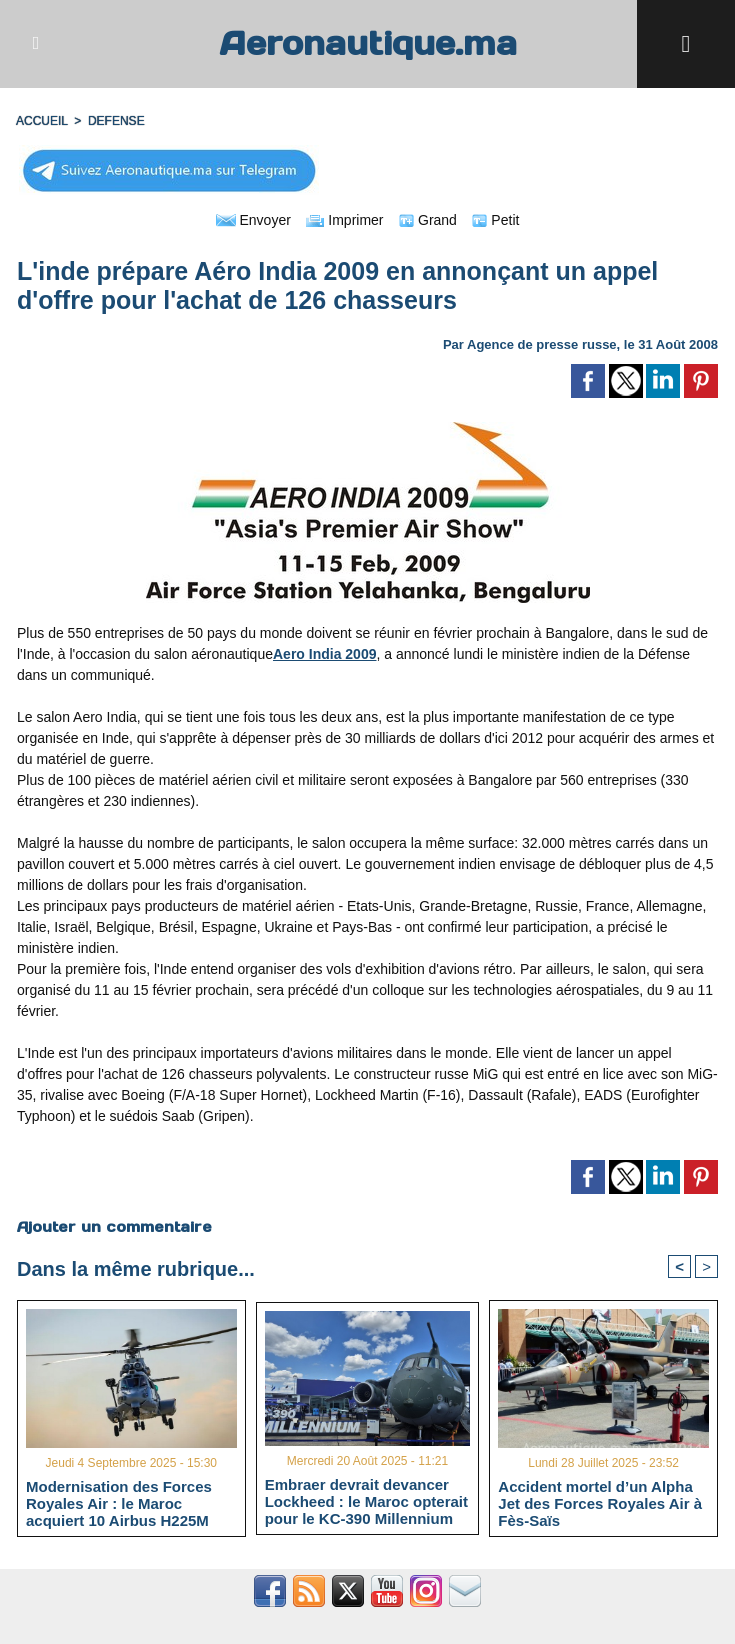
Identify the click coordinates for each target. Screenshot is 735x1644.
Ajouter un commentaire (114, 1227)
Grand (428, 220)
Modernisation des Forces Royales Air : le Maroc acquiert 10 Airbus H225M (119, 1503)
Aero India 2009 (325, 654)
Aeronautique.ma (368, 43)
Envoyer (253, 220)
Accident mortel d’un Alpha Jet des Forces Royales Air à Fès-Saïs (600, 1503)
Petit (495, 220)
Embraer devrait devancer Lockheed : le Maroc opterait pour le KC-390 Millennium (366, 1501)
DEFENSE (116, 121)
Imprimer (344, 220)
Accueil (42, 121)
